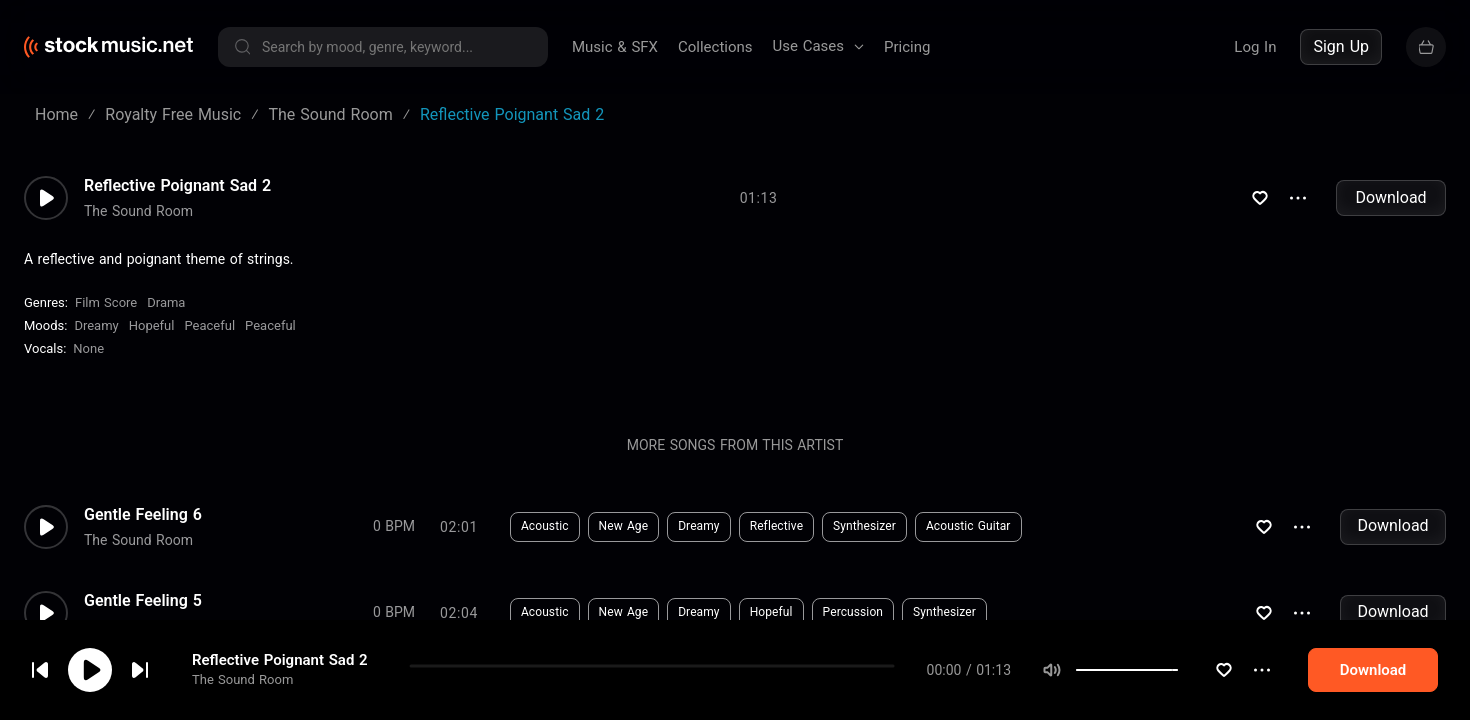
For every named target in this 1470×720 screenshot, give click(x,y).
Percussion (769, 612)
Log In (1255, 47)
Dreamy (96, 325)
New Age (540, 526)
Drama (166, 302)
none (88, 348)
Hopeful (152, 325)
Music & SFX (615, 47)
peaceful (209, 325)
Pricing (907, 47)
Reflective (692, 526)
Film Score (106, 302)
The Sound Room (242, 679)
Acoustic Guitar (884, 526)
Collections (715, 47)
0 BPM (310, 526)
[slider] (1178, 670)
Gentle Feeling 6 (143, 515)
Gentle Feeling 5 (143, 601)
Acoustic (461, 526)
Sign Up (1341, 46)
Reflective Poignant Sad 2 (280, 660)
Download (1390, 197)
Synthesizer (780, 526)
